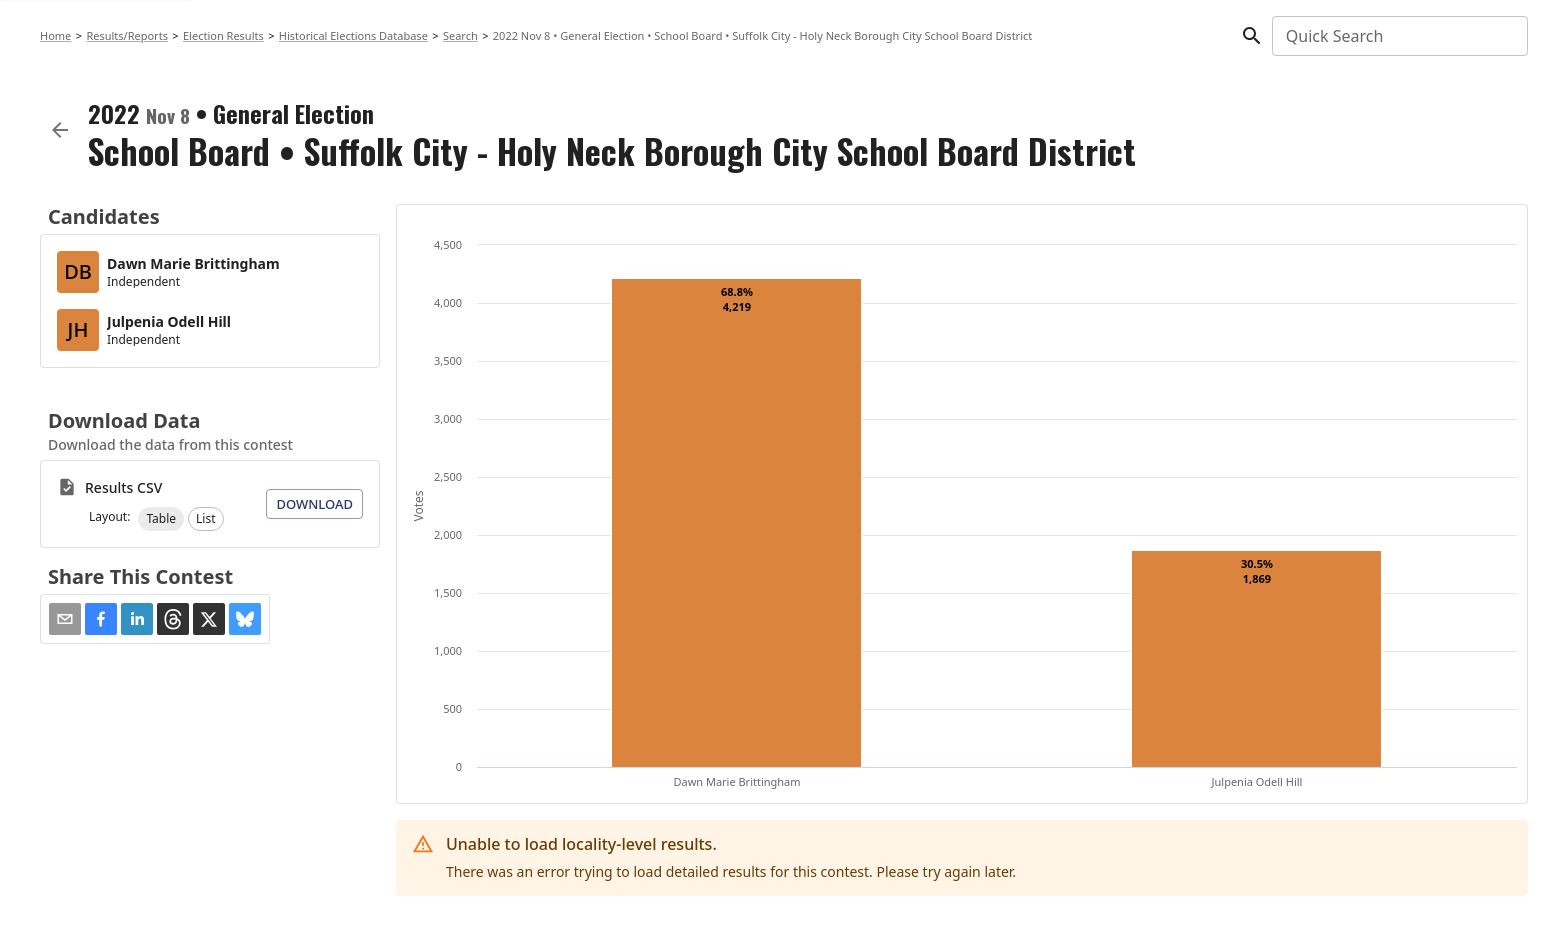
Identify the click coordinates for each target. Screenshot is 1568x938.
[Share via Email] (65, 619)
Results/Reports (127, 35)
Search (460, 35)
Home (55, 35)
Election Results (223, 35)
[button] (161, 519)
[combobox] (1398, 36)
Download (314, 504)
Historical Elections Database (353, 35)
